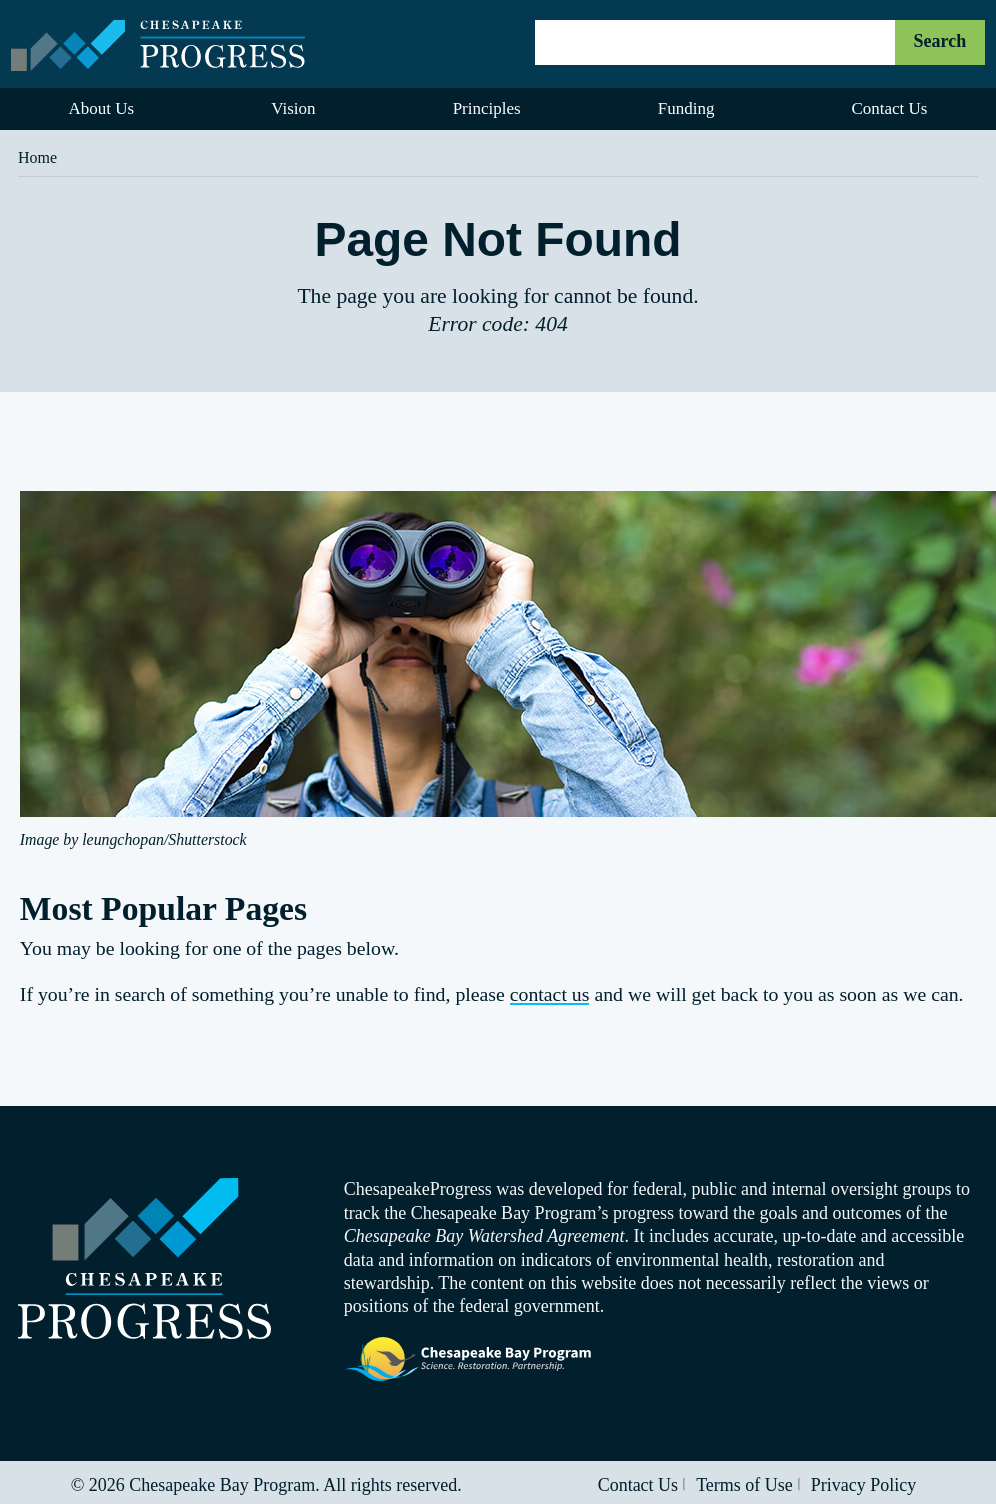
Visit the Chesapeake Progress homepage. (145, 1258)
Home (37, 157)
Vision (293, 108)
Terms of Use (744, 1485)
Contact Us (638, 1485)
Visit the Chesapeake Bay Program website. (469, 1360)
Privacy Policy (864, 1485)
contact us (550, 994)
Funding (686, 108)
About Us (102, 108)
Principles (487, 108)
